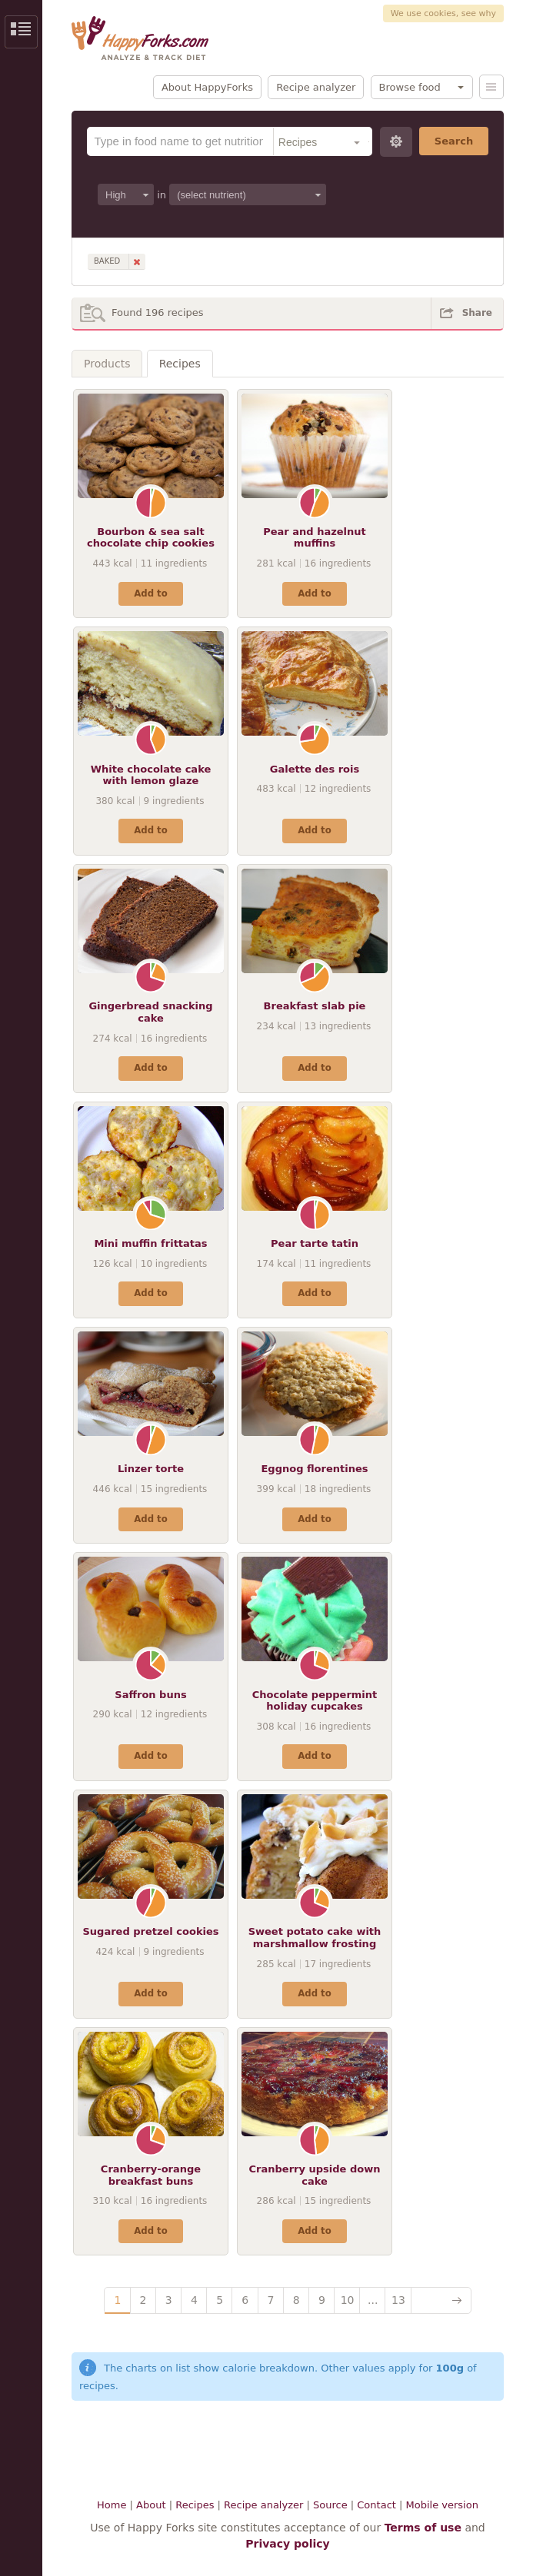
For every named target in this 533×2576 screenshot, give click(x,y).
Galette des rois (314, 769)
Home (111, 2505)
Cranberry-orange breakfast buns (151, 2175)
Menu (491, 87)
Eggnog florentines (314, 1468)
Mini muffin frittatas (150, 1243)
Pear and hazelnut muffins (314, 538)
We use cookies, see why (443, 13)
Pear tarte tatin (314, 1243)
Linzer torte (151, 1468)
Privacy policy (287, 2544)
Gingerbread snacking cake (150, 1012)
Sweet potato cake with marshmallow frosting (314, 1937)
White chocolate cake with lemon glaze (151, 775)
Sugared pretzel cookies (150, 1931)
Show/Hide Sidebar (21, 31)
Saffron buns (150, 1694)
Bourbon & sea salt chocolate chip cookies (151, 538)
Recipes (180, 363)
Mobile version (442, 2505)
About (150, 2505)
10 (348, 2300)
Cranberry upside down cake (315, 2175)
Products (107, 363)
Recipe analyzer (315, 87)
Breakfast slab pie (315, 1006)
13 (398, 2300)
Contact (376, 2505)
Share (477, 312)
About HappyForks (207, 87)
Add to (150, 593)
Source (330, 2505)
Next (441, 2300)
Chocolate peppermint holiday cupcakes (315, 1701)
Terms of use (423, 2527)
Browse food (410, 87)
